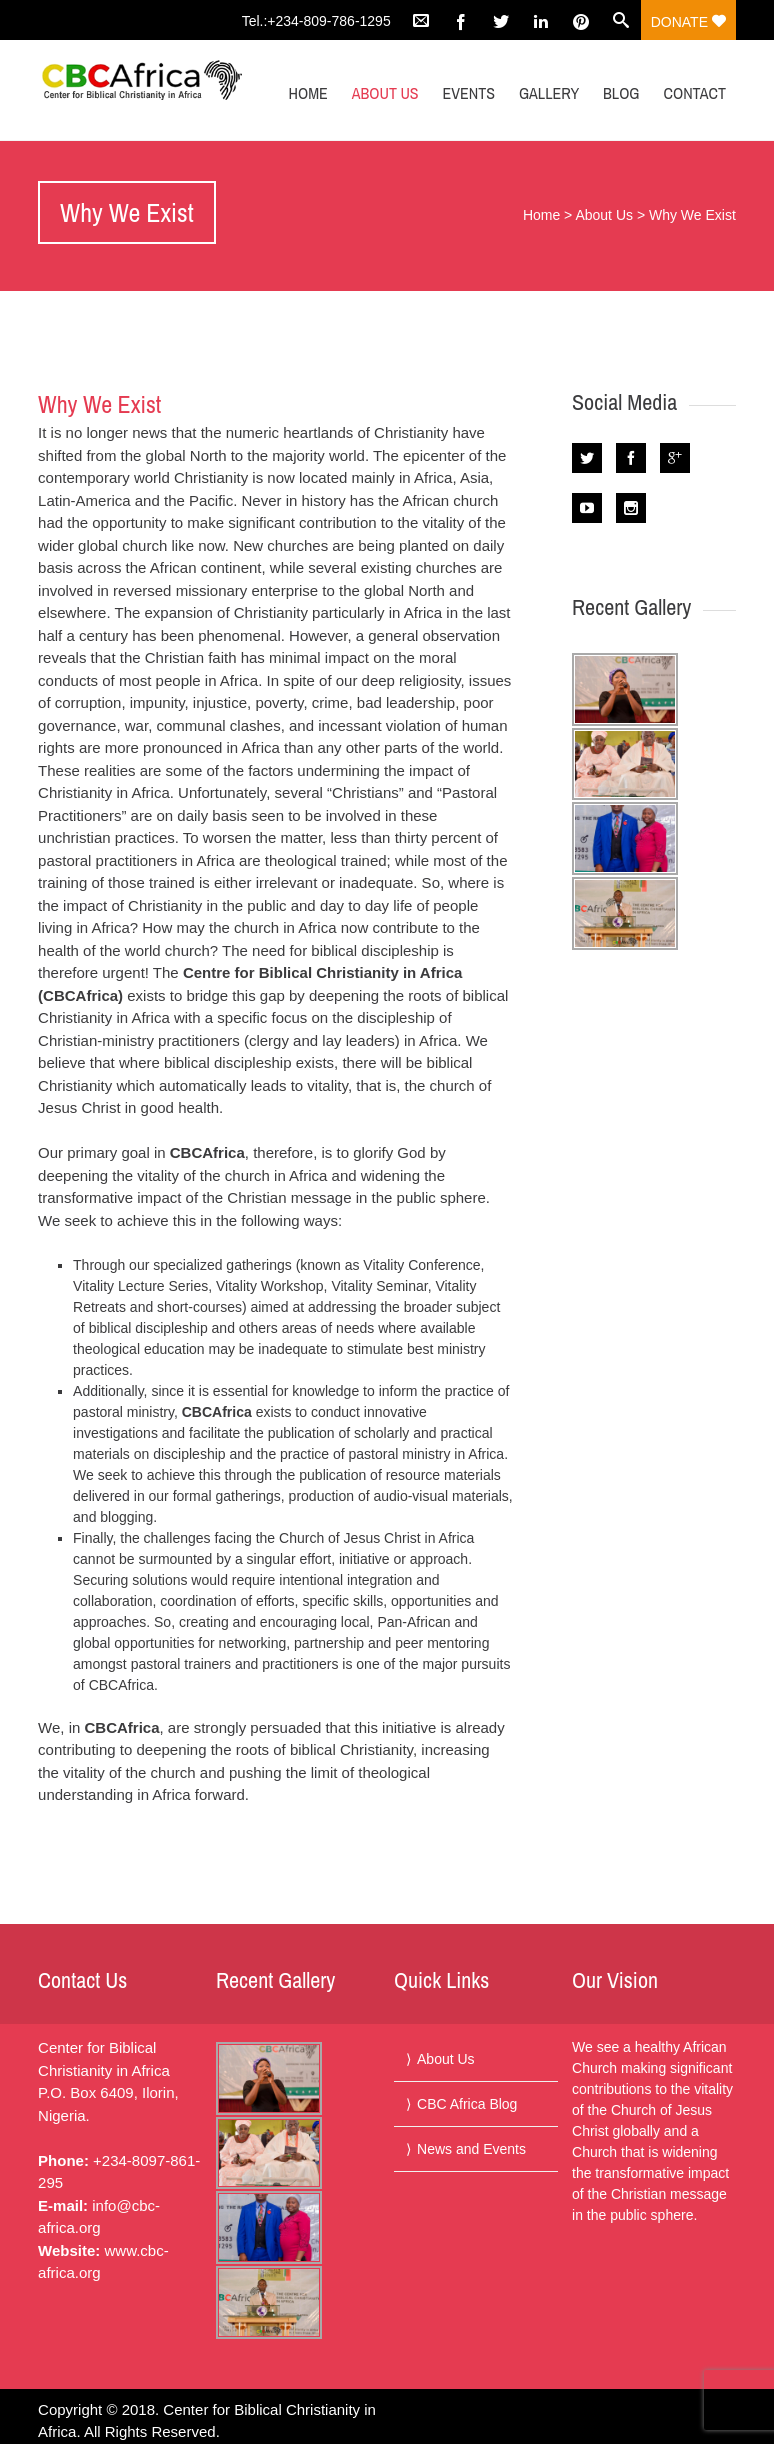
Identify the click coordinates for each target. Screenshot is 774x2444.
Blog (621, 93)
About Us (385, 93)
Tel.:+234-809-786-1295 (316, 21)
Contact (694, 93)
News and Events (471, 2149)
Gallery (549, 93)
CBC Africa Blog (467, 2104)
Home (308, 93)
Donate (688, 22)
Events (469, 93)
